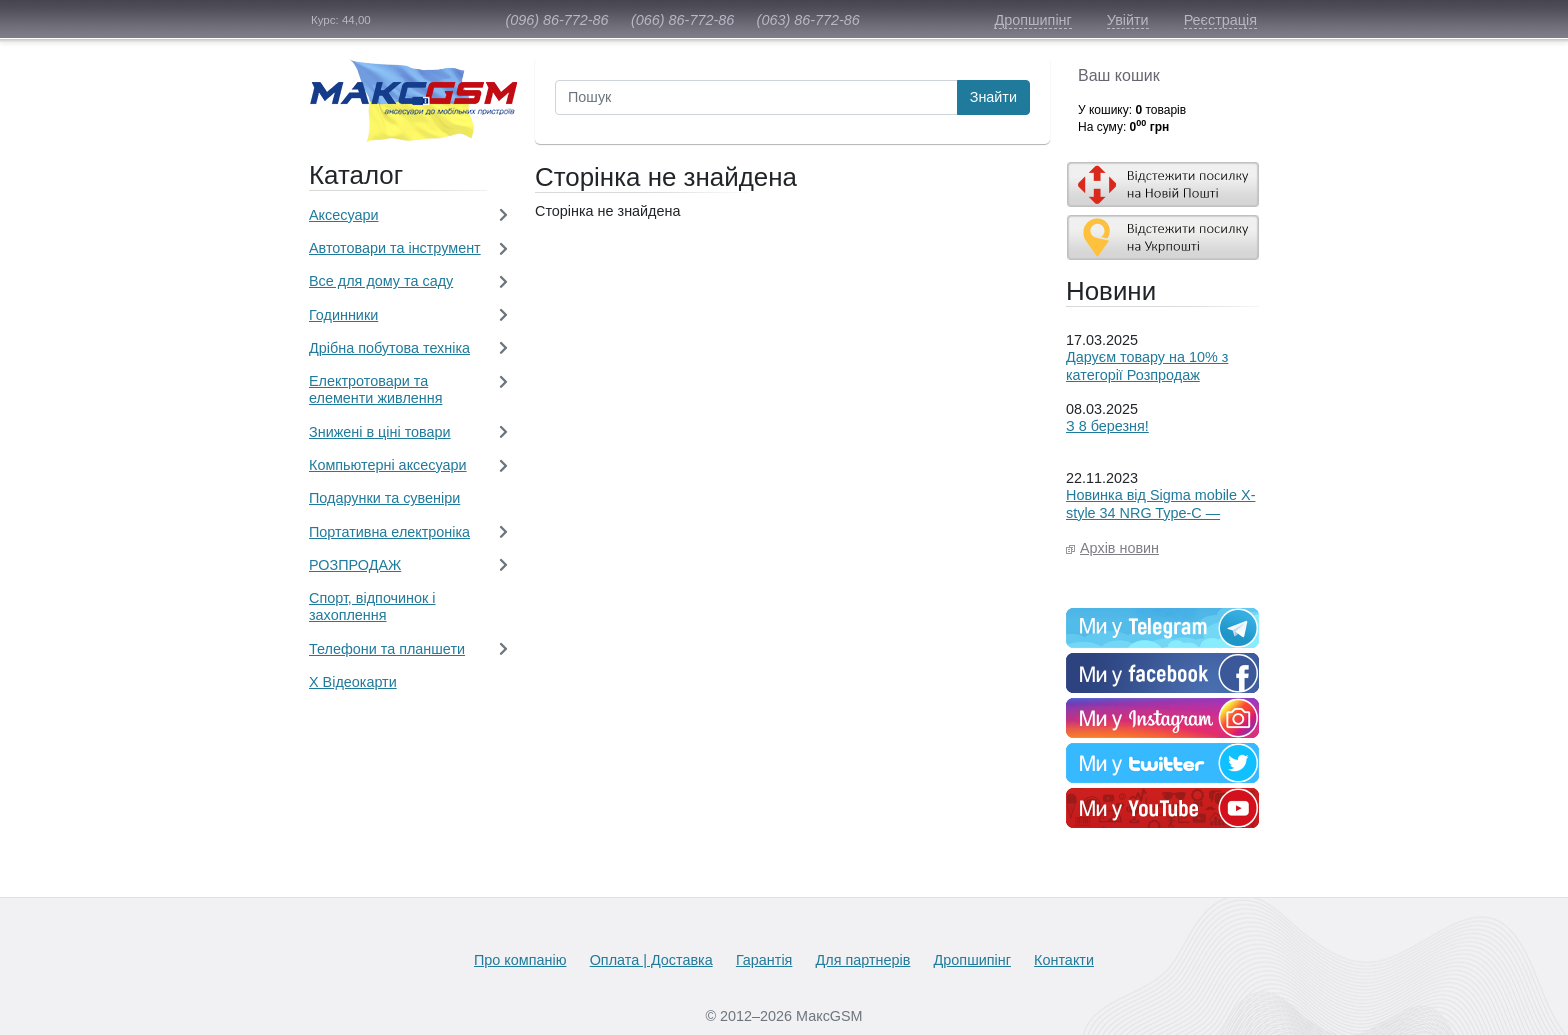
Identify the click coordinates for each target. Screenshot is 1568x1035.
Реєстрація (1220, 20)
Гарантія (764, 960)
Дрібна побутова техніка (389, 348)
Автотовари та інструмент (395, 248)
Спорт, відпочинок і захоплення (372, 606)
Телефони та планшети (387, 649)
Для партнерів (863, 960)
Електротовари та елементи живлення (375, 389)
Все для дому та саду (381, 281)
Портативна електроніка (389, 532)
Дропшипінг (1032, 20)
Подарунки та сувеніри (384, 498)
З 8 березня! (1107, 426)
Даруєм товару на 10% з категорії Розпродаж (1147, 365)
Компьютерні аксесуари (388, 465)
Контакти (1064, 960)
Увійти (1128, 20)
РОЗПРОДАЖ (355, 565)
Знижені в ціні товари (380, 432)
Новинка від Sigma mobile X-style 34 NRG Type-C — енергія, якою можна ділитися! (1160, 521)
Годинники (343, 315)
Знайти (993, 97)
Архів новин (1119, 548)
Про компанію (520, 960)
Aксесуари (344, 215)
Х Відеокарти (353, 682)
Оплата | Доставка (651, 960)
